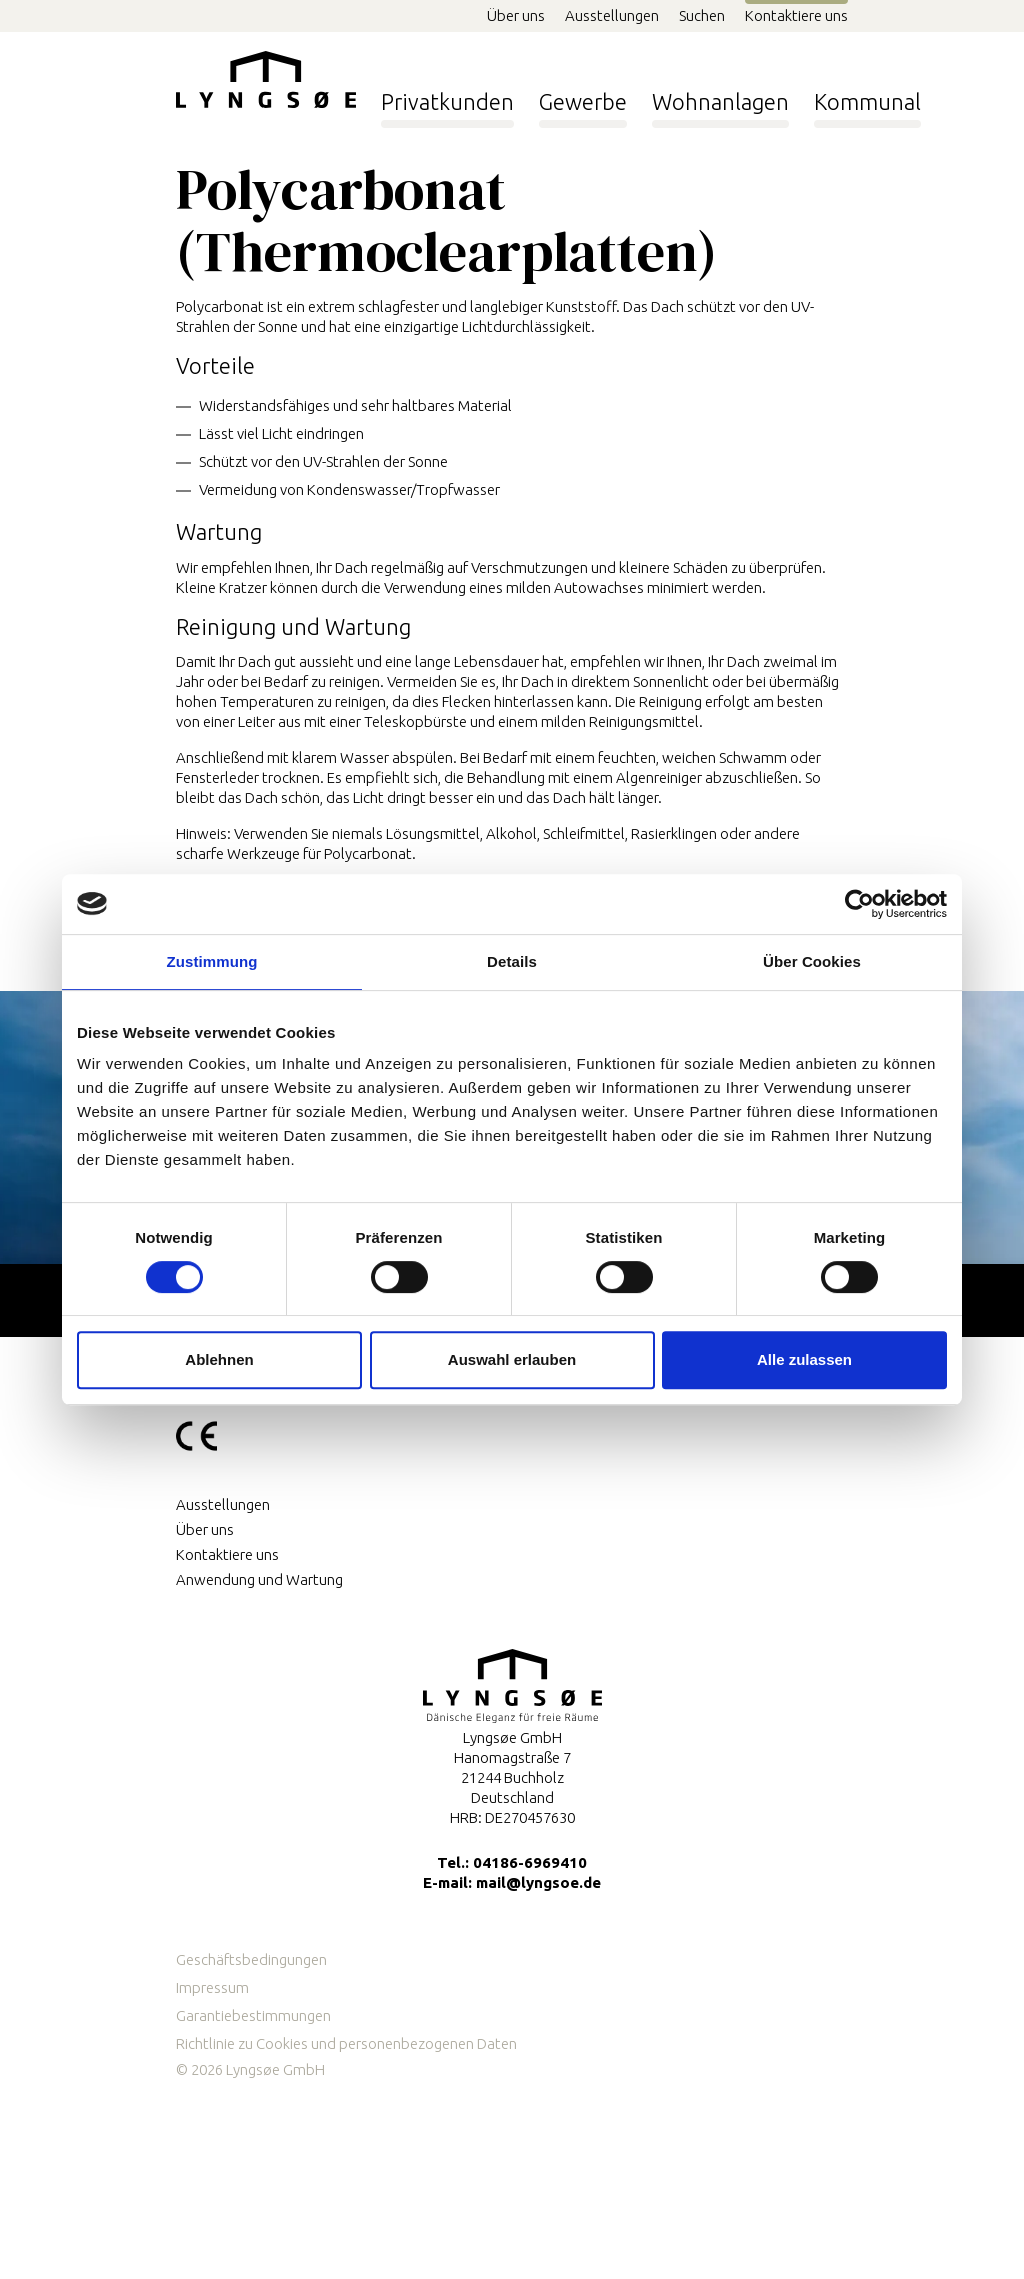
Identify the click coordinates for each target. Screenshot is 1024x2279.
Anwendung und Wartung (259, 1579)
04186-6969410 (530, 1862)
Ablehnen (219, 1359)
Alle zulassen (804, 1359)
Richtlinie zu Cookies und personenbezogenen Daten (346, 2043)
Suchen (702, 15)
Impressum (212, 1987)
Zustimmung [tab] (212, 961)
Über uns (516, 15)
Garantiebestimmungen (253, 2015)
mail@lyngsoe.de (538, 1882)
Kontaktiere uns (796, 15)
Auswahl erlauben (512, 1359)
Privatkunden (447, 95)
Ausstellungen (612, 15)
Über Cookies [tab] (812, 961)
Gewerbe (583, 95)
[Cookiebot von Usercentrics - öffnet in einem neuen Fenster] (859, 904)
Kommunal (867, 95)
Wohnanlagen (720, 95)
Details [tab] (512, 961)
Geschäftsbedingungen (251, 1959)
